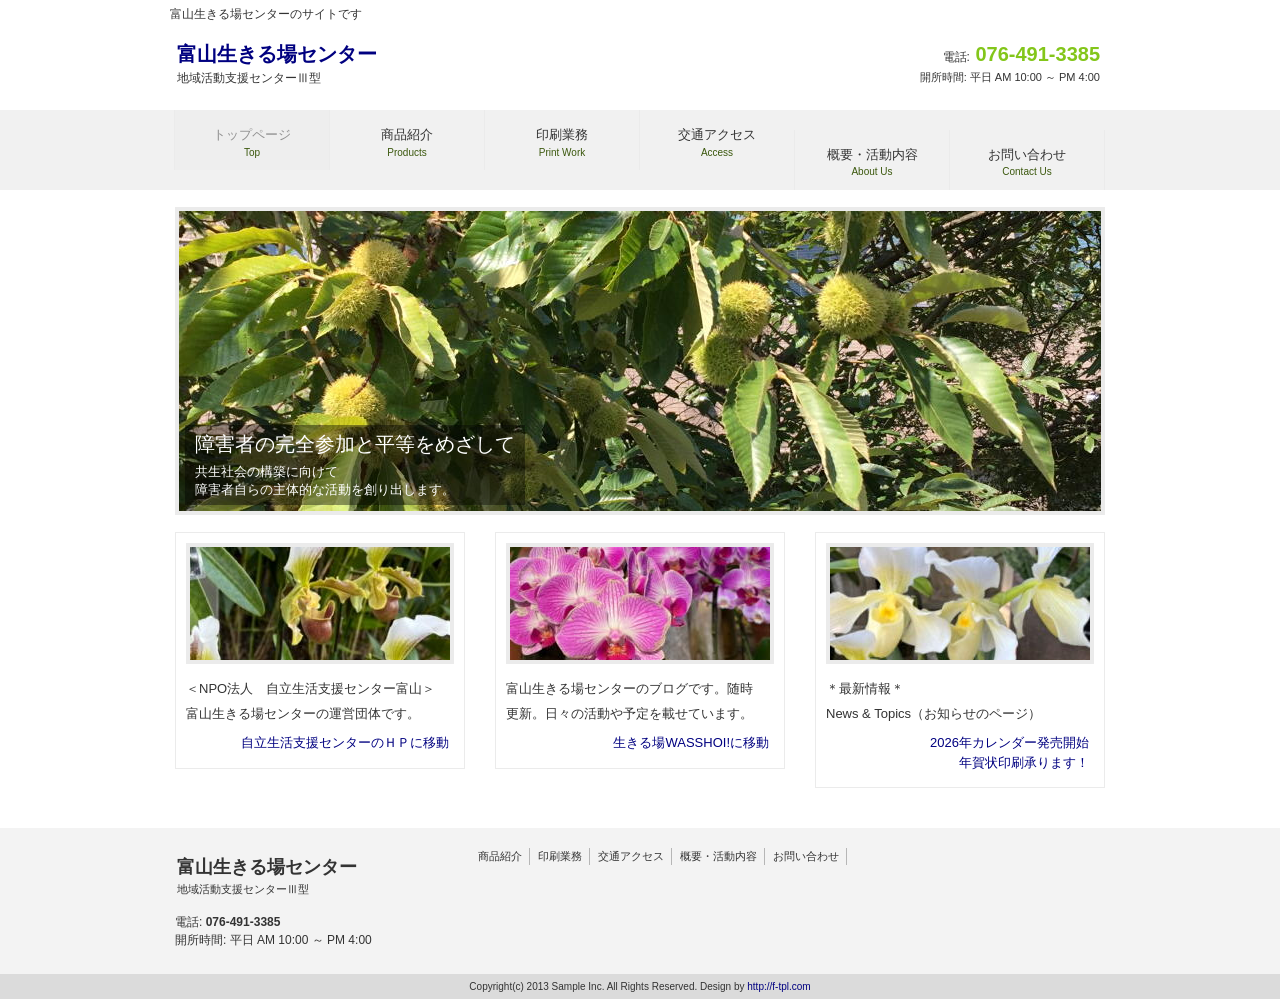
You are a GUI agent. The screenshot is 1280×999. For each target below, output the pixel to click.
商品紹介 (500, 856)
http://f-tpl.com (778, 986)
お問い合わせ (806, 856)
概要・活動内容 (718, 856)
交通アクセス (631, 856)
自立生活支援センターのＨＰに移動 (345, 742)
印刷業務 (560, 856)
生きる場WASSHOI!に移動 (691, 742)
